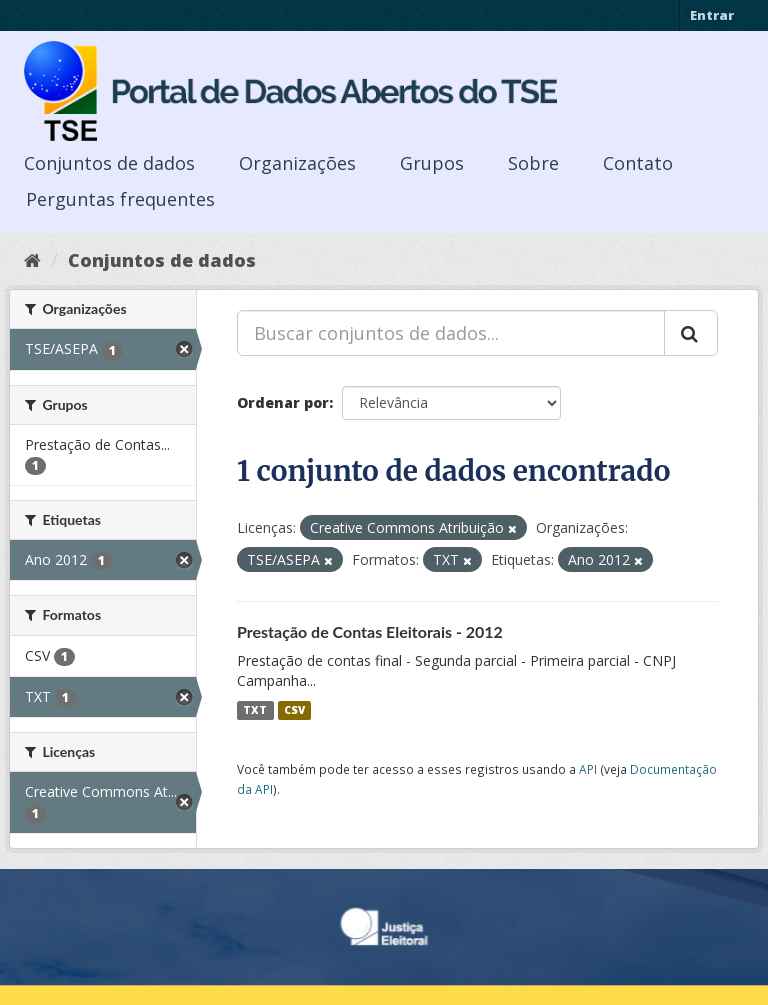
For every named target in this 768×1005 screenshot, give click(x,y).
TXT (255, 710)
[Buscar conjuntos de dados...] (451, 333)
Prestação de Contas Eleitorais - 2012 (370, 631)
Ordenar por (283, 402)
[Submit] (691, 333)
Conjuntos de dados (109, 163)
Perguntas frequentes (120, 199)
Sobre (533, 163)
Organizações (297, 163)
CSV (294, 710)
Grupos (432, 163)
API (588, 769)
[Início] (32, 260)
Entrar (712, 15)
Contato (638, 163)
